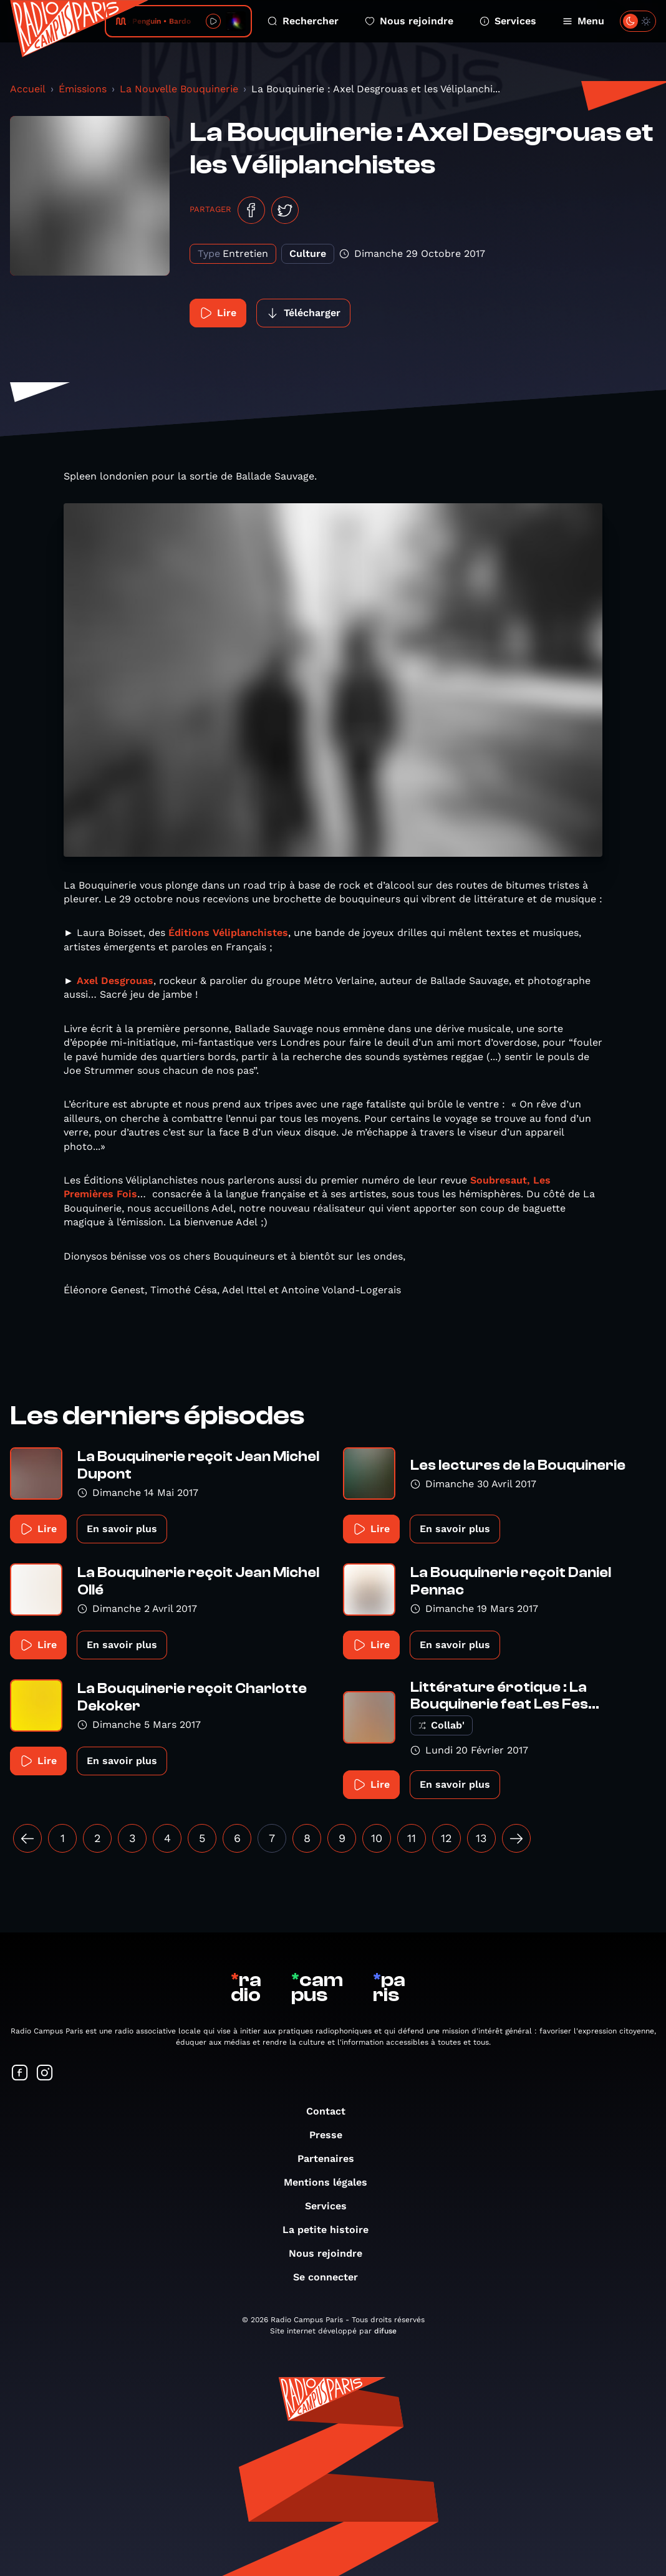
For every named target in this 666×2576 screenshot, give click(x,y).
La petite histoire (331, 2230)
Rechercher (303, 21)
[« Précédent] (27, 1838)
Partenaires (332, 2158)
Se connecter (331, 2277)
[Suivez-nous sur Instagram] (45, 2074)
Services (508, 21)
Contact (332, 2111)
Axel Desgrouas (115, 981)
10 (376, 1838)
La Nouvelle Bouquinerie (179, 89)
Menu (583, 21)
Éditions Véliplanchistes (228, 932)
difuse (385, 2331)
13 (481, 1838)
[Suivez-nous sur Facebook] (20, 2074)
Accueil (28, 89)
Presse (332, 2135)
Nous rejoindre (409, 21)
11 (411, 1838)
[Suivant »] (516, 1838)
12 (446, 1838)
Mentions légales (332, 2182)
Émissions (83, 89)
